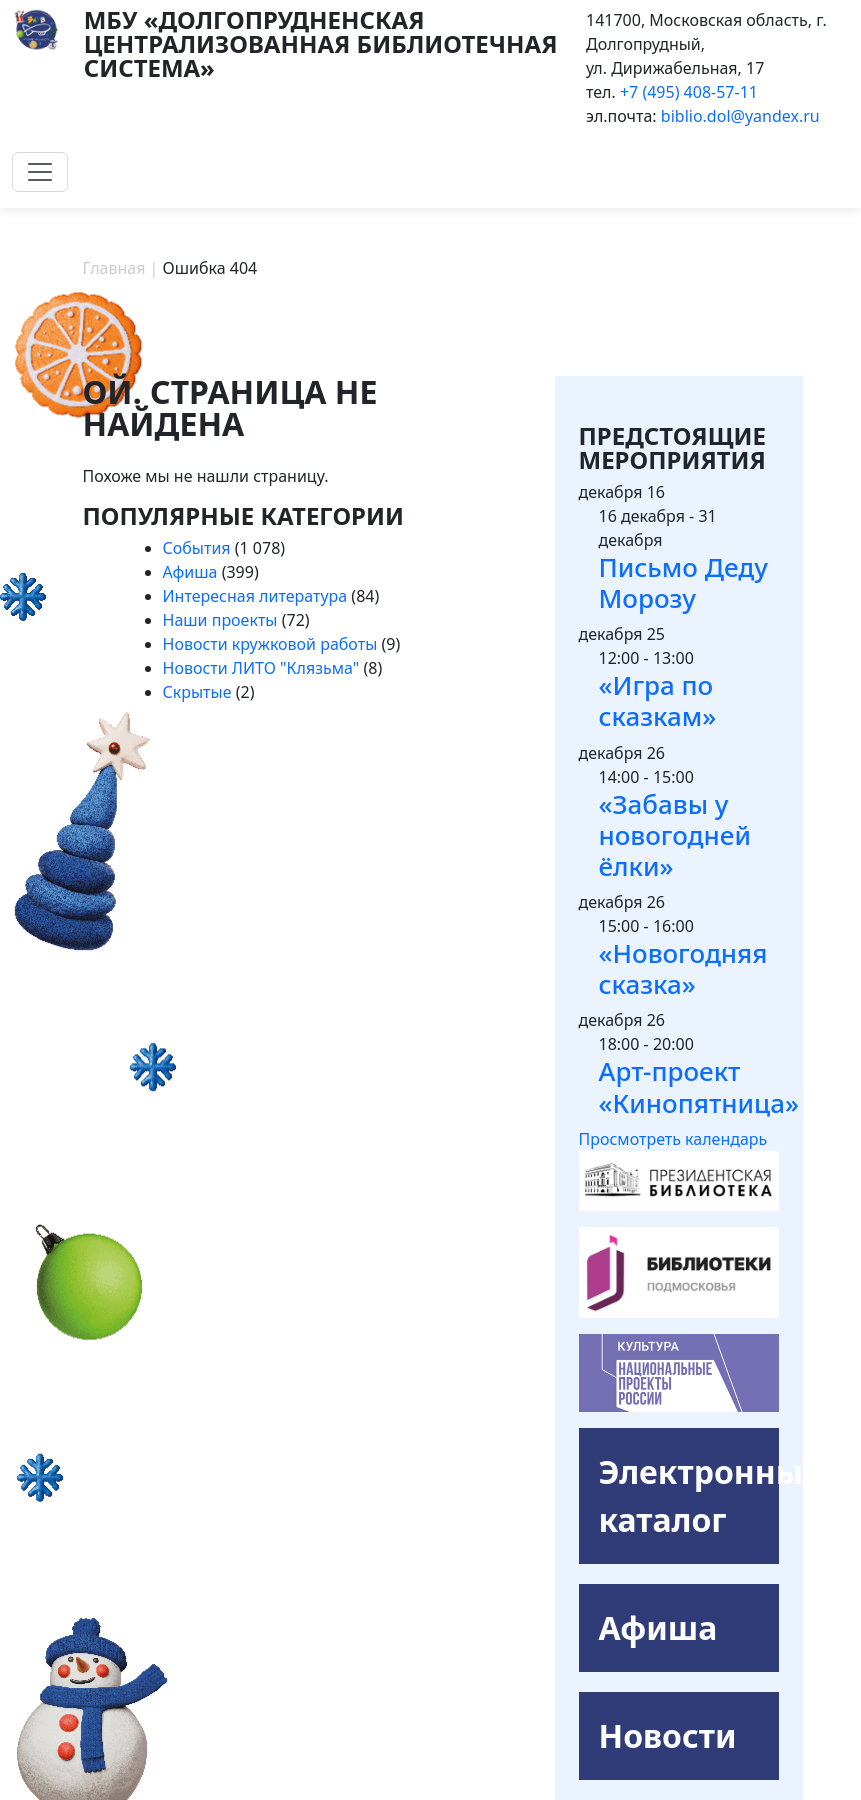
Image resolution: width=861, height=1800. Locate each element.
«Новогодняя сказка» (683, 968)
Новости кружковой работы (270, 644)
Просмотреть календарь (673, 1139)
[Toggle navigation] (40, 172)
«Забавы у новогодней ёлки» (675, 835)
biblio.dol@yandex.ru (740, 116)
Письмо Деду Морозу (683, 582)
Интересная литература (255, 596)
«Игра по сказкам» (658, 700)
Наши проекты (220, 620)
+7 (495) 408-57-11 (689, 92)
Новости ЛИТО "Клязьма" (261, 668)
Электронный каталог (689, 1495)
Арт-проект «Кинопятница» (699, 1086)
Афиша (190, 572)
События (197, 548)
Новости (668, 1735)
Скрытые (197, 692)
